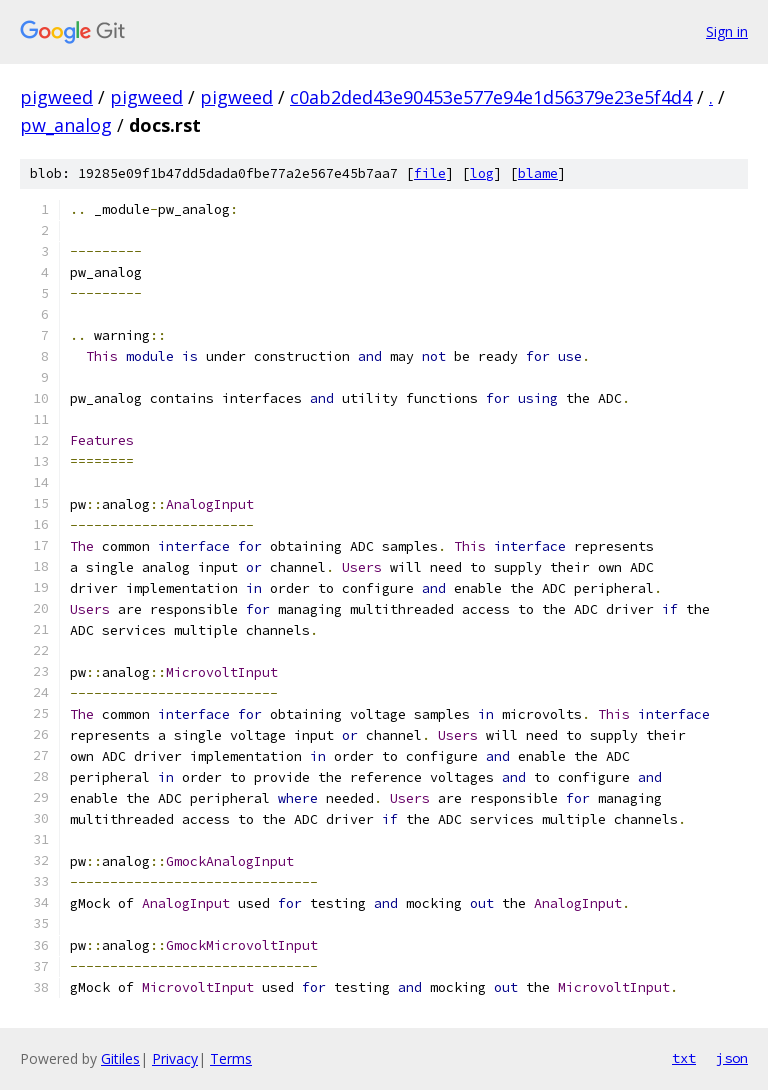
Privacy (175, 1058)
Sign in (727, 31)
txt (684, 1058)
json (732, 1058)
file (430, 173)
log (482, 173)
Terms (231, 1058)
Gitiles (120, 1058)
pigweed (56, 97)
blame (538, 173)
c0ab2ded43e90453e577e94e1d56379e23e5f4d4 (491, 97)
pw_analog (66, 125)
